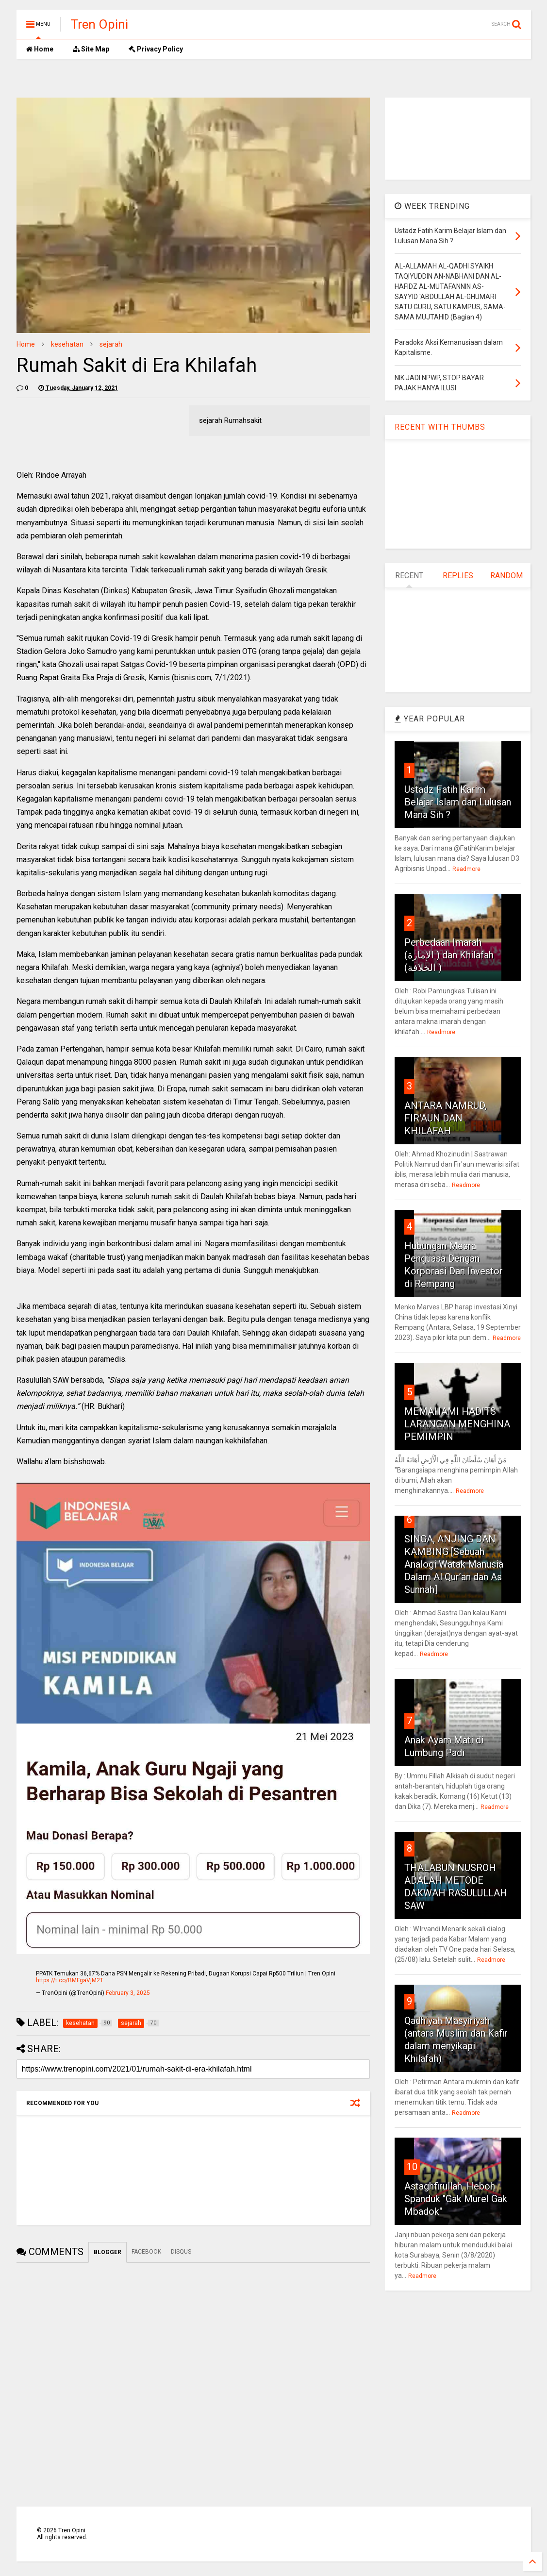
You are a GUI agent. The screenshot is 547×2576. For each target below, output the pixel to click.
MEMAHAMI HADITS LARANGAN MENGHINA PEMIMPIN (457, 1423)
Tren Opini (99, 24)
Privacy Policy (156, 49)
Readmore (466, 869)
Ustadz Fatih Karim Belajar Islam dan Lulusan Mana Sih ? (457, 802)
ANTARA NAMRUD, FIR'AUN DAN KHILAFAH (445, 1118)
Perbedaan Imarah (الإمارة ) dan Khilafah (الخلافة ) (449, 955)
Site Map (91, 49)
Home (39, 49)
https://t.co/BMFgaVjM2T (69, 1980)
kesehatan (67, 344)
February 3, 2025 (128, 1993)
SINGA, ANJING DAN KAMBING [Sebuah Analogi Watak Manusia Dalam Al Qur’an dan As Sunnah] (453, 1564)
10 (412, 2167)
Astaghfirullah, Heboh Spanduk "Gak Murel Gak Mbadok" (455, 2198)
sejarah (110, 344)
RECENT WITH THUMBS (440, 427)
